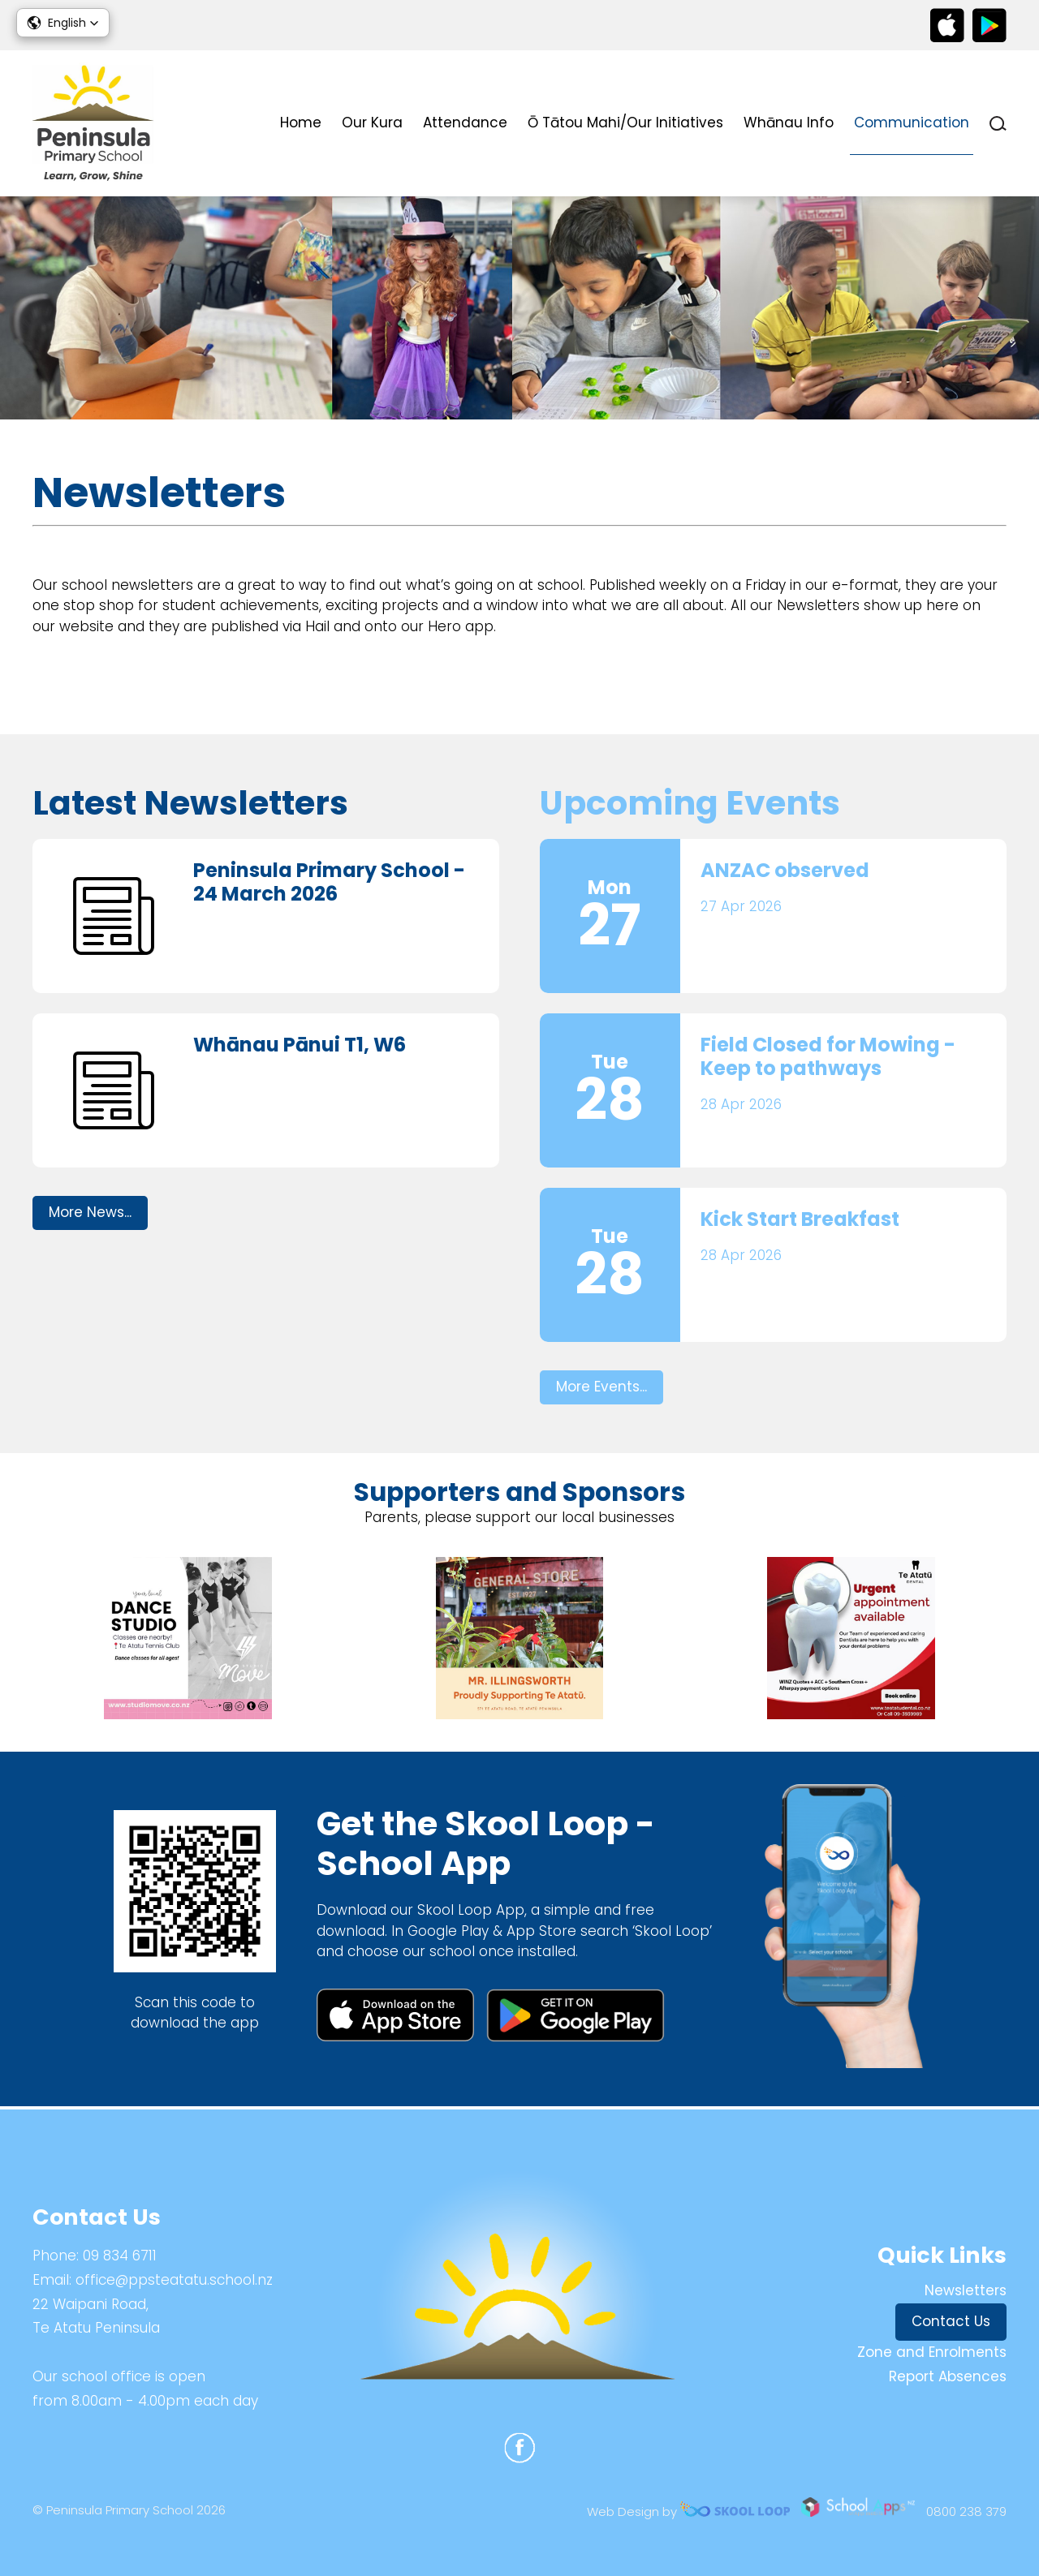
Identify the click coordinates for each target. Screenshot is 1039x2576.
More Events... (601, 1389)
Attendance (465, 122)
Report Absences (948, 2376)
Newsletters (966, 2290)
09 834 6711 (120, 2255)
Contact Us (951, 2321)
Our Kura (372, 122)
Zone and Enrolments (932, 2352)
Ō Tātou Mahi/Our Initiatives (625, 122)
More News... (90, 1214)
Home (300, 122)
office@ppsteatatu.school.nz (174, 2280)
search (998, 123)
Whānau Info (789, 122)
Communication (911, 122)
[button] (63, 22)
